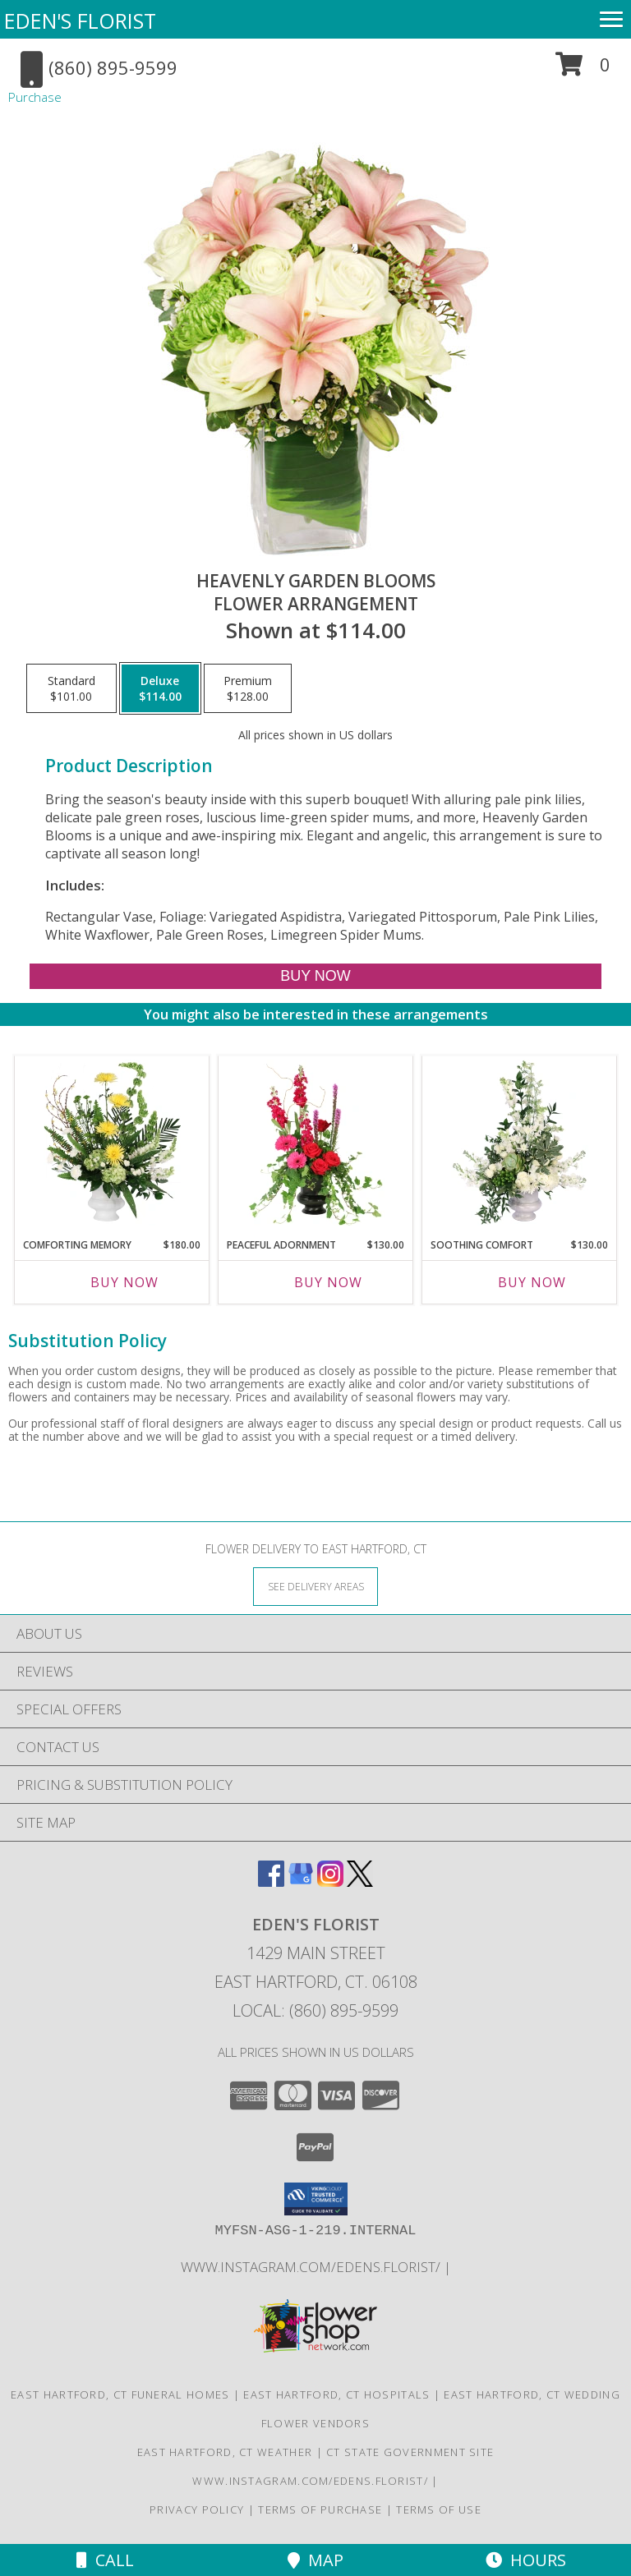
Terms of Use (438, 2509)
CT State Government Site (410, 2452)
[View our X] (360, 1881)
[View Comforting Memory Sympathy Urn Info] (112, 1143)
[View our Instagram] (330, 1881)
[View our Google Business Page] (301, 1881)
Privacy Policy (197, 2509)
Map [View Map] (315, 2560)
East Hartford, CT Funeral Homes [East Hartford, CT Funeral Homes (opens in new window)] (120, 2394)
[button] (582, 70)
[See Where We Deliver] (315, 1586)
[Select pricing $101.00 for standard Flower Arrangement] (71, 688)
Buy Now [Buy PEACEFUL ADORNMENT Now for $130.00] (328, 1282)
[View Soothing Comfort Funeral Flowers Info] (519, 1143)
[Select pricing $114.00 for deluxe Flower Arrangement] (160, 688)
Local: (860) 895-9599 (315, 2010)
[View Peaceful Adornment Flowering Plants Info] (316, 1143)
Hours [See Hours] (526, 2560)
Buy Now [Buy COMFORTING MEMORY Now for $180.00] (124, 1282)
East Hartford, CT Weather (225, 2452)
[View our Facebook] (271, 1881)
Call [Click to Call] (105, 2560)
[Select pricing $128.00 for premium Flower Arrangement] (248, 688)
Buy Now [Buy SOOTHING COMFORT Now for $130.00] (532, 1282)
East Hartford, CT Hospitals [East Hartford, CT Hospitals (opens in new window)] (336, 2394)
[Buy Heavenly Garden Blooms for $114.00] (315, 976)
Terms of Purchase (320, 2509)
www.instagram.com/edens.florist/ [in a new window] (312, 2266)
